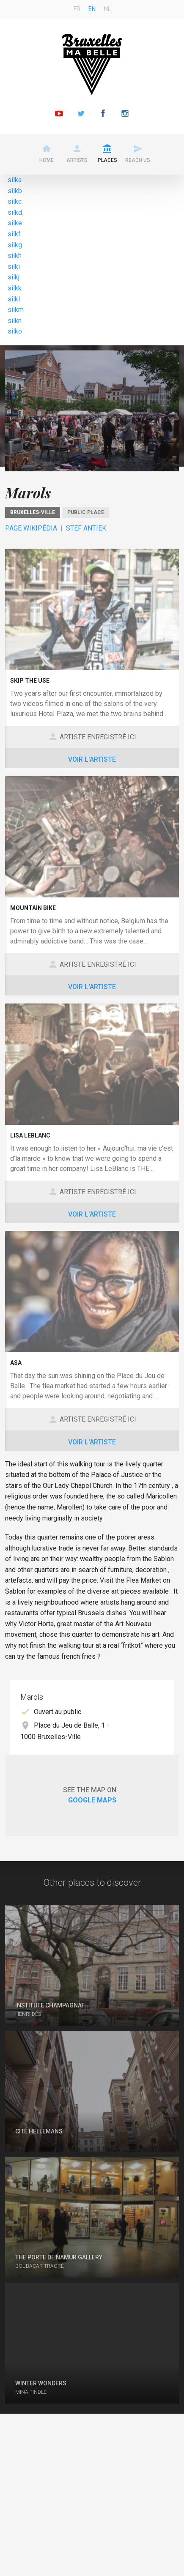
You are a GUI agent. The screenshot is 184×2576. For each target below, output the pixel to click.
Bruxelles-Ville (32, 512)
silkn (15, 321)
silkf (14, 234)
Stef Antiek (86, 528)
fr (77, 8)
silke (15, 223)
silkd (15, 212)
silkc (15, 201)
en (92, 8)
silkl (14, 299)
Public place (85, 512)
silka (15, 180)
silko (15, 331)
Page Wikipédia (31, 528)
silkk (15, 288)
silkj (13, 277)
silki (14, 267)
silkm (16, 310)
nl (107, 8)
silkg (15, 245)
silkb (15, 191)
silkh (15, 256)
